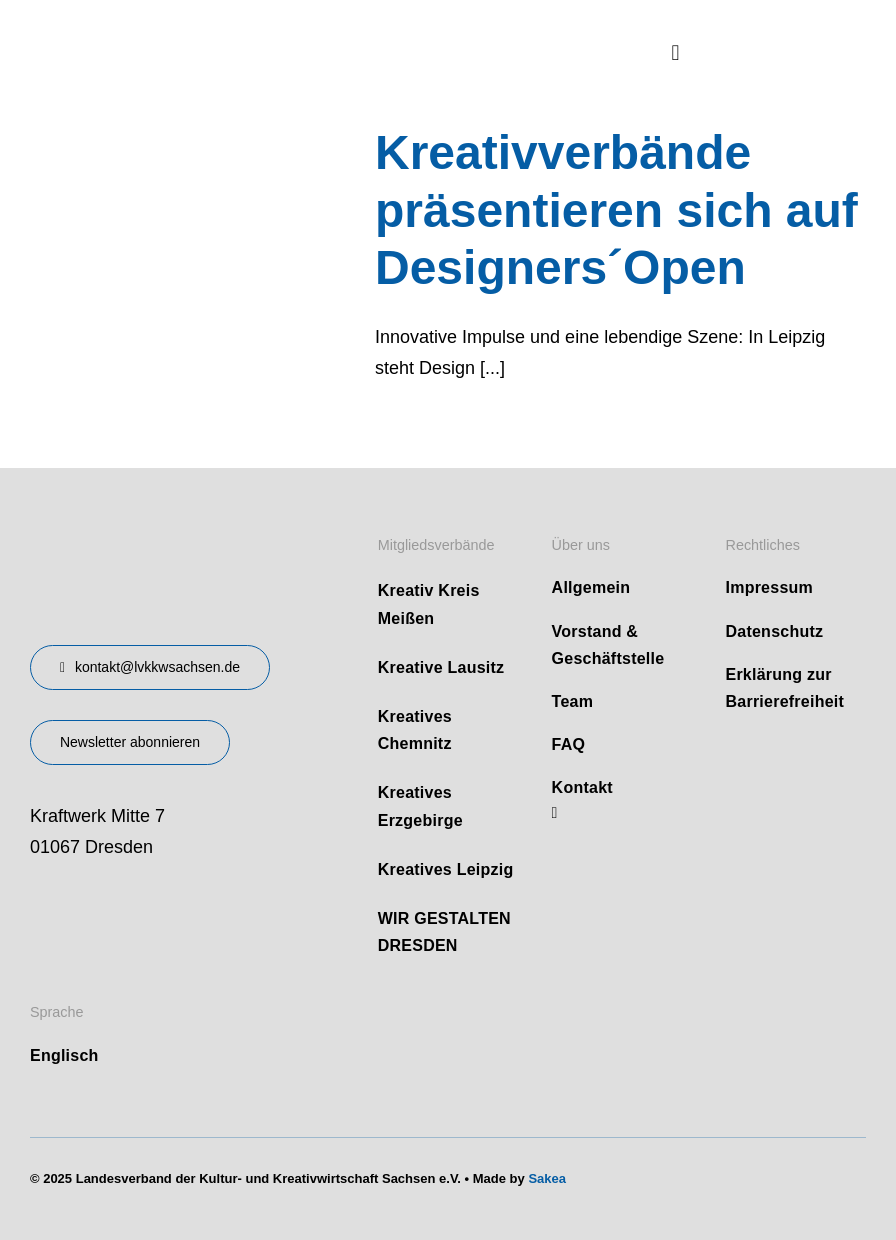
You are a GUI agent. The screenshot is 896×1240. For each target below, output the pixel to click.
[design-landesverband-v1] (148, 527)
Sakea (547, 1178)
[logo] (180, 29)
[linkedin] (555, 813)
